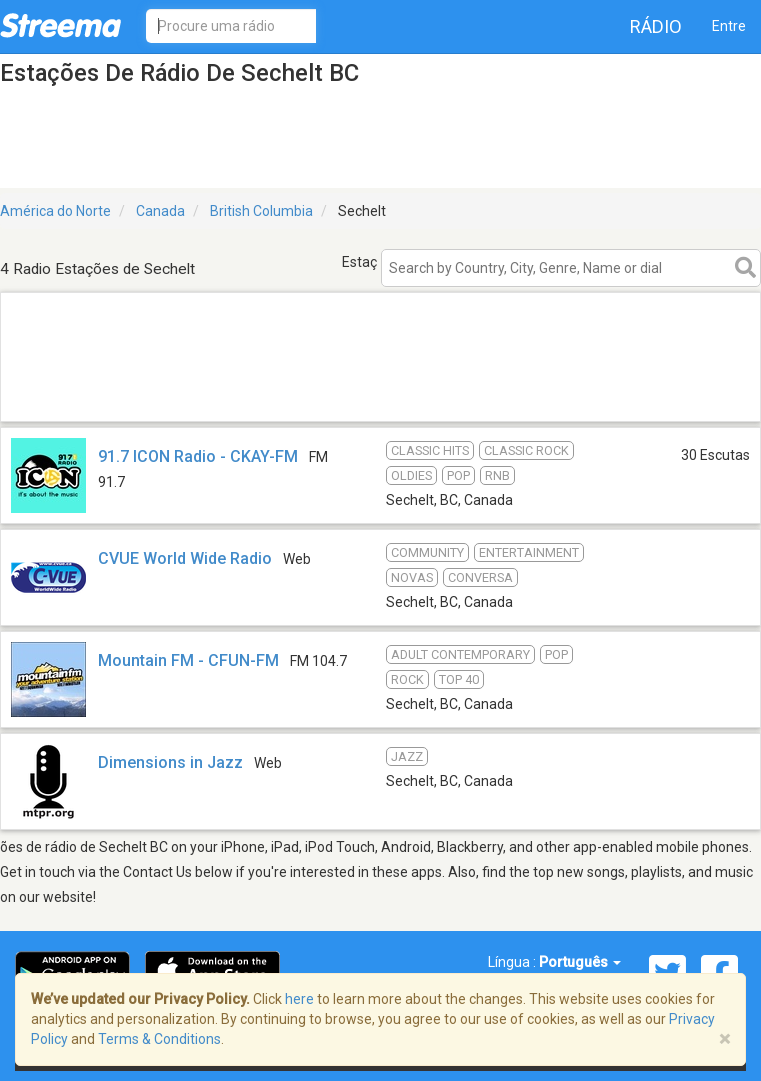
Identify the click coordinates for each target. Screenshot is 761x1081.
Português (580, 962)
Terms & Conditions (159, 1039)
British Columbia (261, 211)
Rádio (656, 26)
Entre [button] (729, 26)
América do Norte (55, 211)
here (299, 999)
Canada (160, 211)
